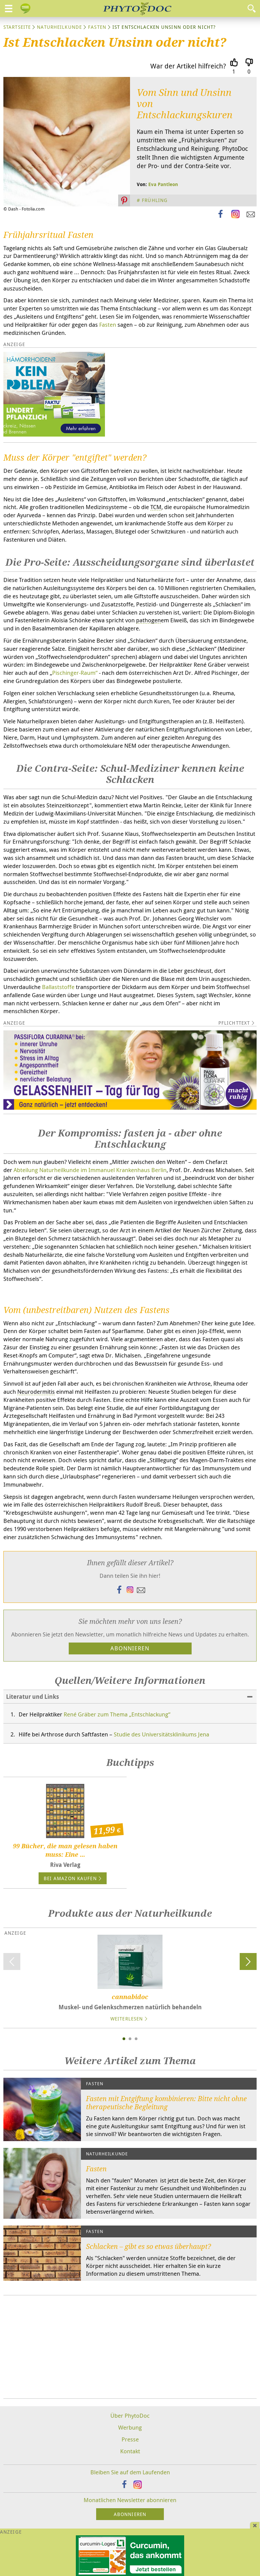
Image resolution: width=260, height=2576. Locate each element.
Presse (130, 2439)
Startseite (17, 27)
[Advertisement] (130, 2346)
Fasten (97, 27)
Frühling (155, 200)
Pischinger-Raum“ (75, 673)
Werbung (130, 2427)
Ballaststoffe (59, 987)
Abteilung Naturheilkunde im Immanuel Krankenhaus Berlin (90, 1170)
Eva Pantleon (163, 184)
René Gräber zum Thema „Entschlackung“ (117, 1714)
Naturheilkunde (59, 27)
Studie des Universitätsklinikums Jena (161, 1734)
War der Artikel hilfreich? (188, 66)
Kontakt (130, 2451)
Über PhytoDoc (130, 2415)
